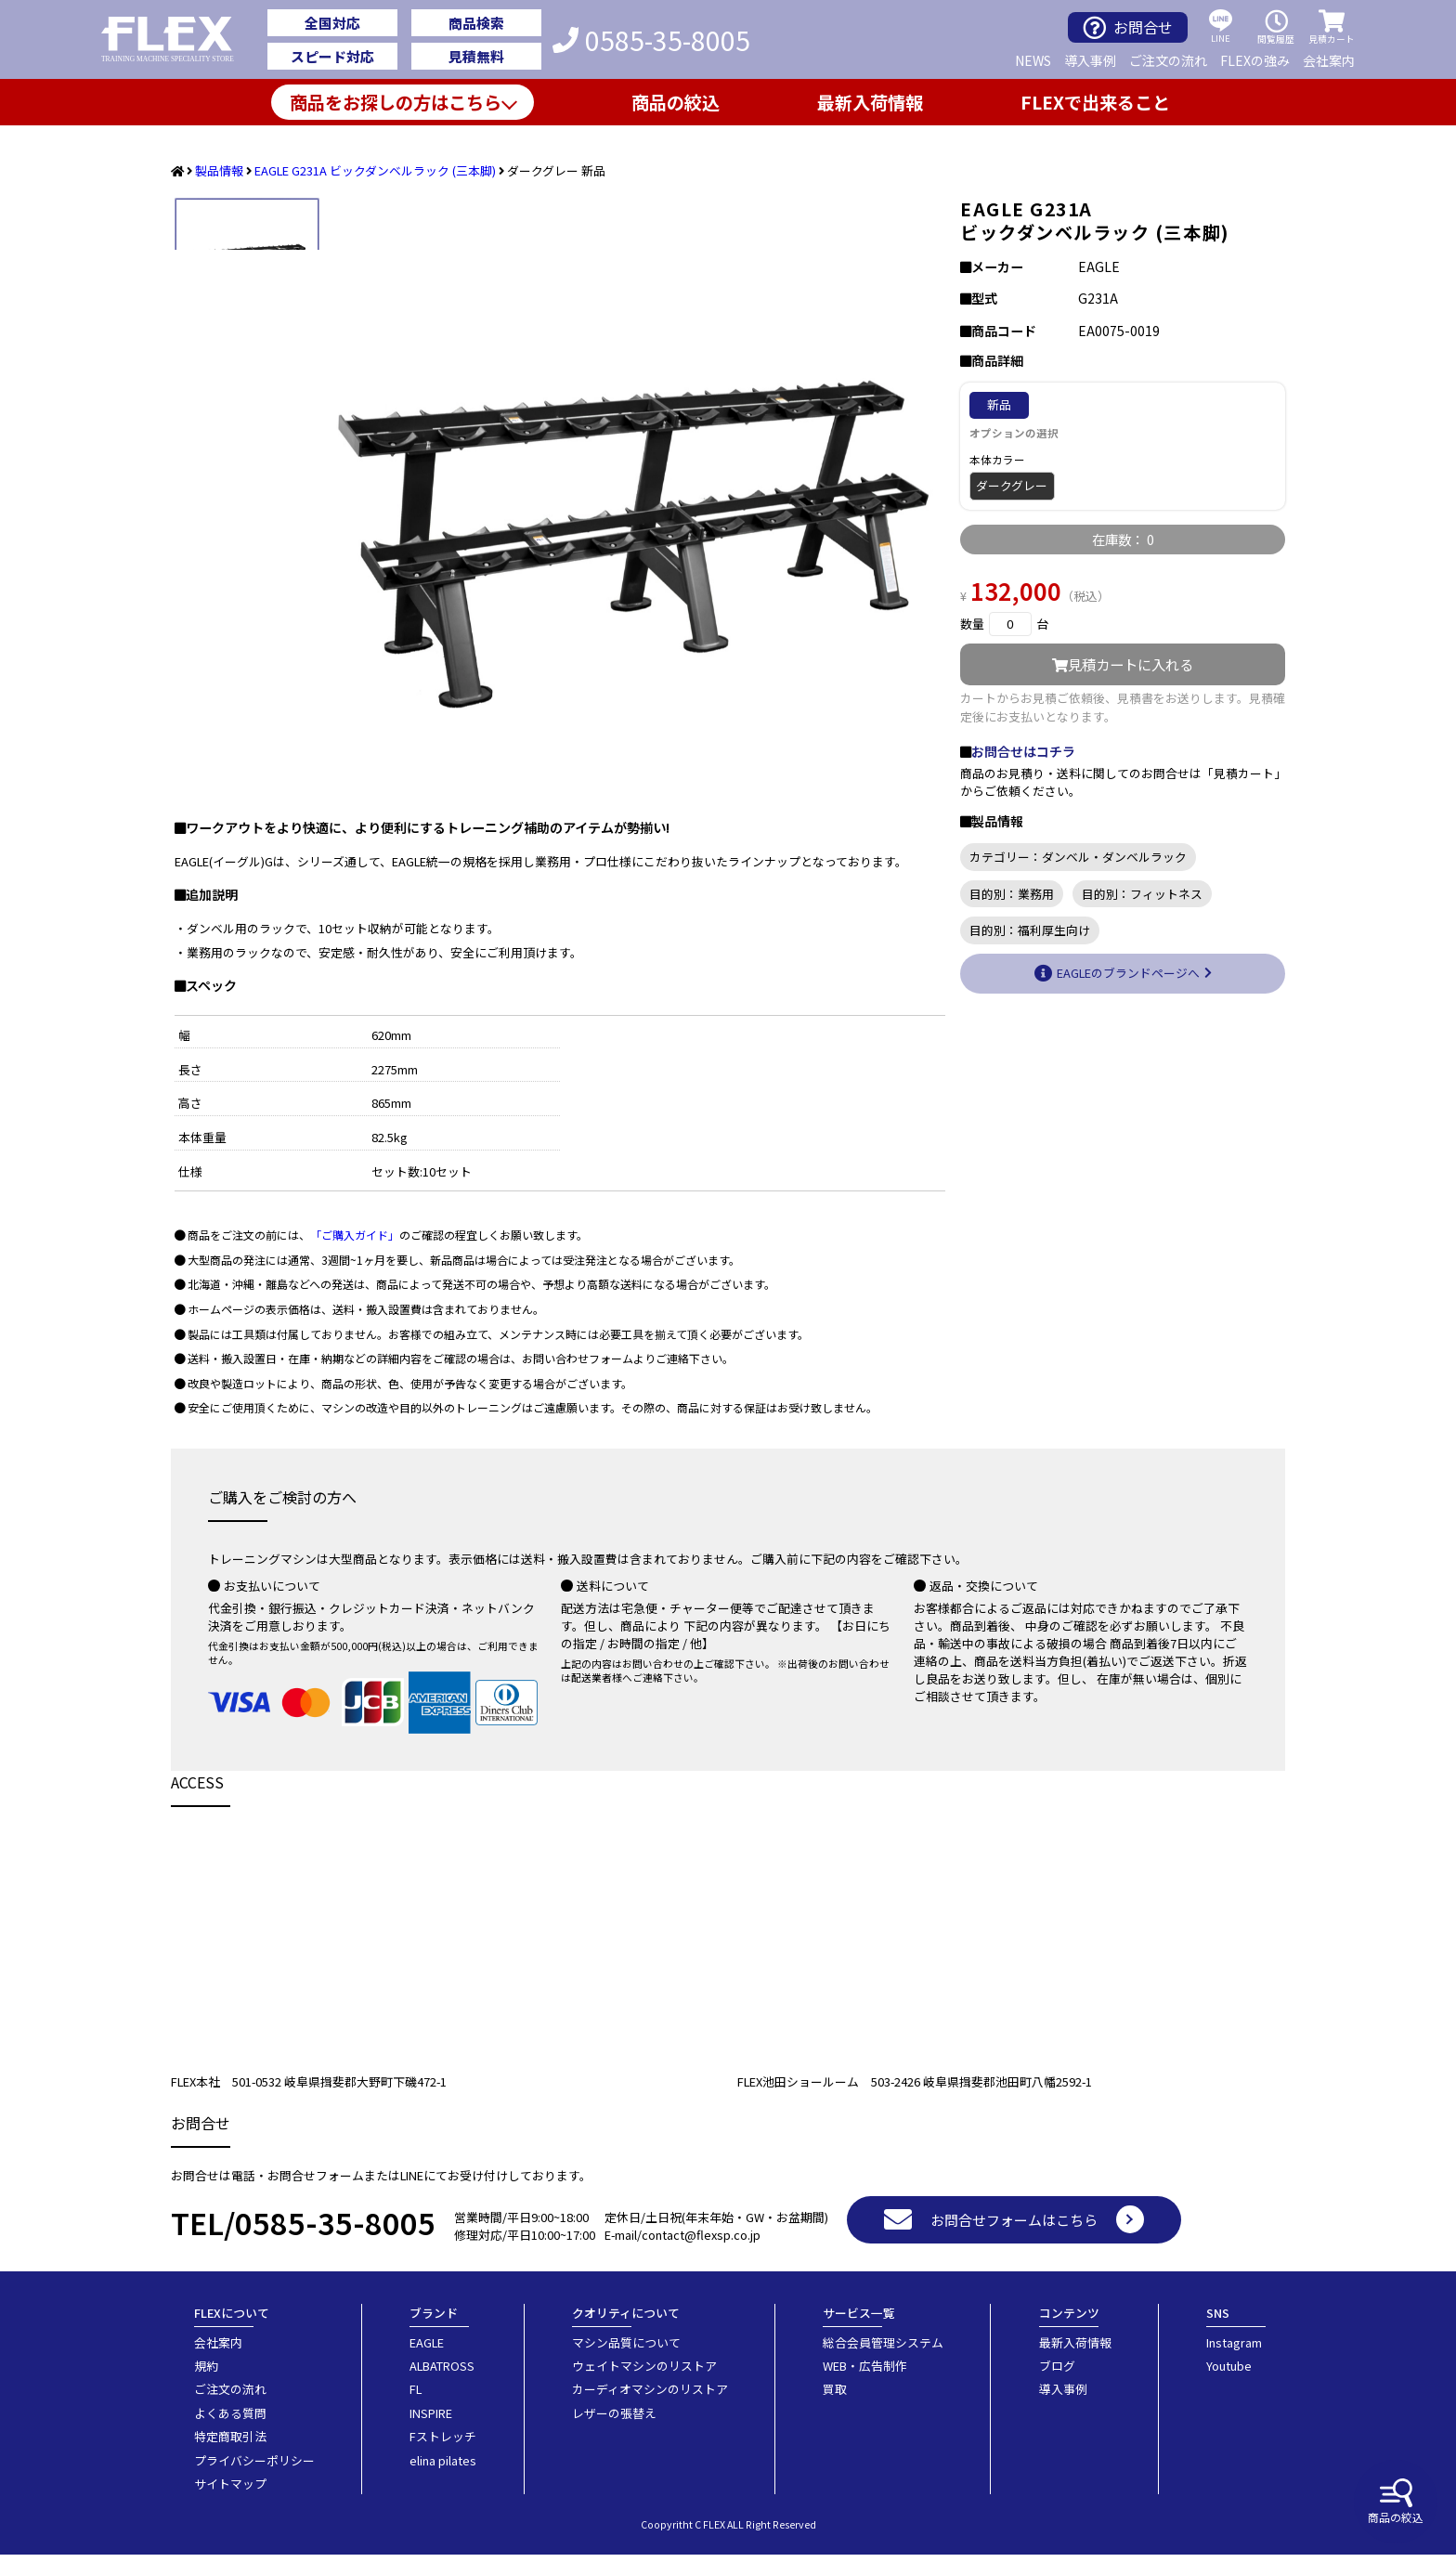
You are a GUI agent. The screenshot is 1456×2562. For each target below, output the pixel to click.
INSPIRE (431, 2420)
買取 (835, 2396)
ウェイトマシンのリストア (644, 2373)
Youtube (1229, 2373)
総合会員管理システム (883, 2350)
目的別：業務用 (1011, 894)
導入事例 (1090, 60)
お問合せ (1128, 27)
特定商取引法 (230, 2443)
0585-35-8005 (651, 40)
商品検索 (476, 23)
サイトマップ (230, 2491)
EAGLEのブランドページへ (1128, 973)
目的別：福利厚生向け (1029, 930)
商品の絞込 (1396, 2501)
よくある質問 (230, 2420)
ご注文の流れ (1168, 60)
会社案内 (1329, 60)
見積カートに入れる (1122, 664)
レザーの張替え (614, 2420)
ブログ (1057, 2373)
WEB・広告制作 (865, 2373)
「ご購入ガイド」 (354, 1242)
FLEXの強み (1255, 60)
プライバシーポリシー (254, 2468)
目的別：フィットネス (1142, 894)
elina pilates (443, 2468)
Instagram (1234, 2350)
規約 (206, 2373)
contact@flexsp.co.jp (701, 2242)
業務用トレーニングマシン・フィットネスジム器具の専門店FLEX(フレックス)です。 (177, 40)
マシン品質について (626, 2350)
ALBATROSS (442, 2373)
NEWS (1033, 60)
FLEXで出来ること (1095, 102)
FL (416, 2396)
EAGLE (427, 2350)
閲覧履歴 (1275, 27)
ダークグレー (1011, 485)
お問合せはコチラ (1023, 751)
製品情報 (219, 170)
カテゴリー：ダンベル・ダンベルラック (1078, 856)
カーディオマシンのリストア (650, 2396)
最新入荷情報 (870, 102)
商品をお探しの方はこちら (395, 102)
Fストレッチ (443, 2443)
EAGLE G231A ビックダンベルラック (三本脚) (375, 170)
